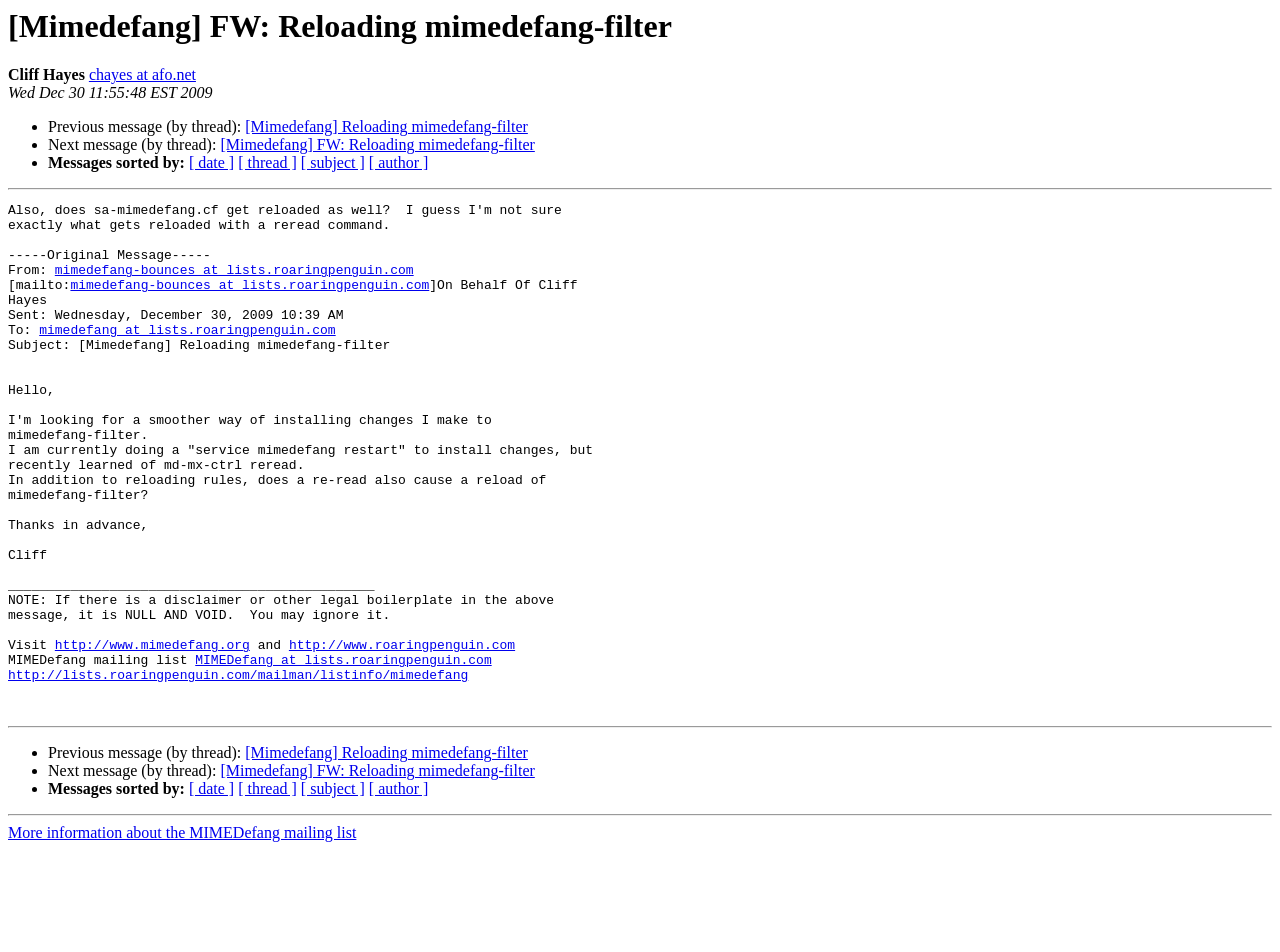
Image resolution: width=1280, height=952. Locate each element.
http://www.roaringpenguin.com (402, 734)
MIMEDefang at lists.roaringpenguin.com (343, 752)
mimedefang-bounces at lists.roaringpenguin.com (234, 284)
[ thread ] (267, 162)
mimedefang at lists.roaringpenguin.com (187, 356)
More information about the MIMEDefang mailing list (182, 934)
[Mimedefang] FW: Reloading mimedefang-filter (377, 144)
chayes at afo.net (142, 74)
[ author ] (399, 162)
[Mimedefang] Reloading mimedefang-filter (386, 126)
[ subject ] (333, 162)
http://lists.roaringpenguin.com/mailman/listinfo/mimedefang (238, 770)
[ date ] (211, 162)
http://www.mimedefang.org (152, 734)
